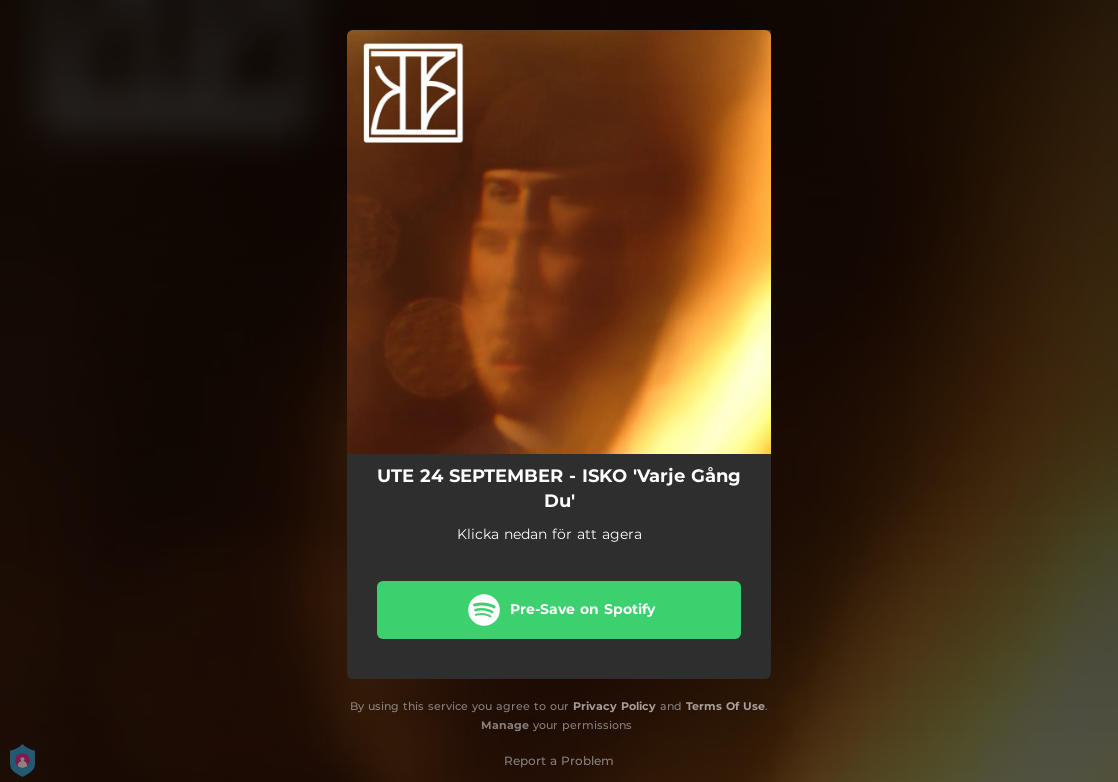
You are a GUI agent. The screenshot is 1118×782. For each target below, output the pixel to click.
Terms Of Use (725, 706)
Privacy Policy (614, 706)
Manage (505, 725)
